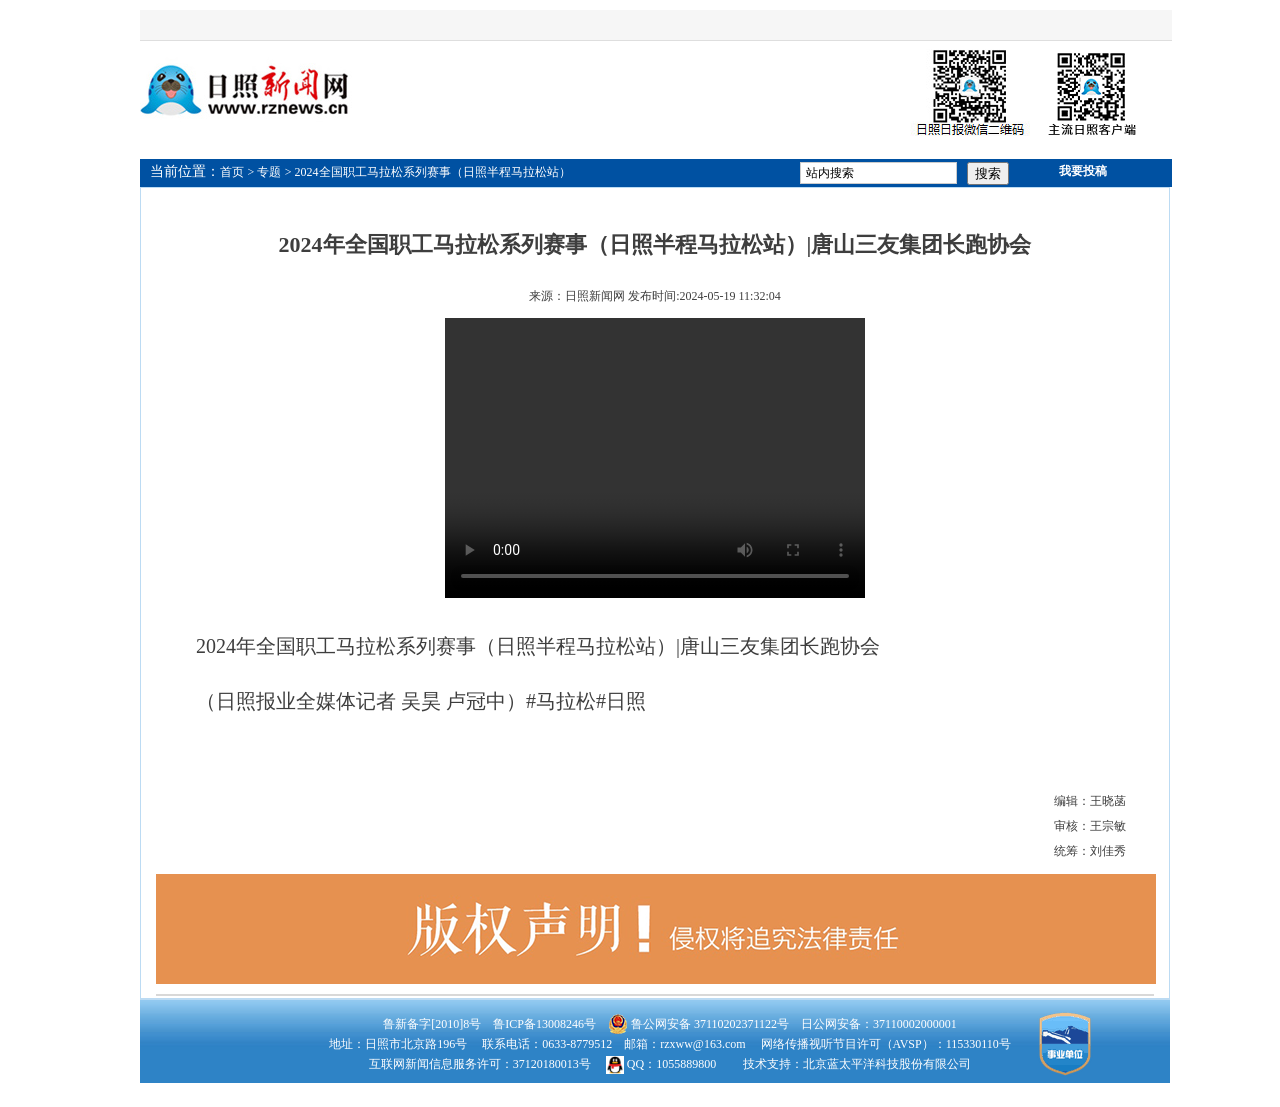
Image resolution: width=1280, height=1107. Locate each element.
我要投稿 (1083, 171)
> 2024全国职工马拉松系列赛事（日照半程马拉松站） (428, 172)
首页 (232, 172)
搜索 (988, 173)
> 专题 (265, 172)
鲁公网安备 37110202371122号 (698, 1024)
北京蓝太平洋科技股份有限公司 (887, 1064)
